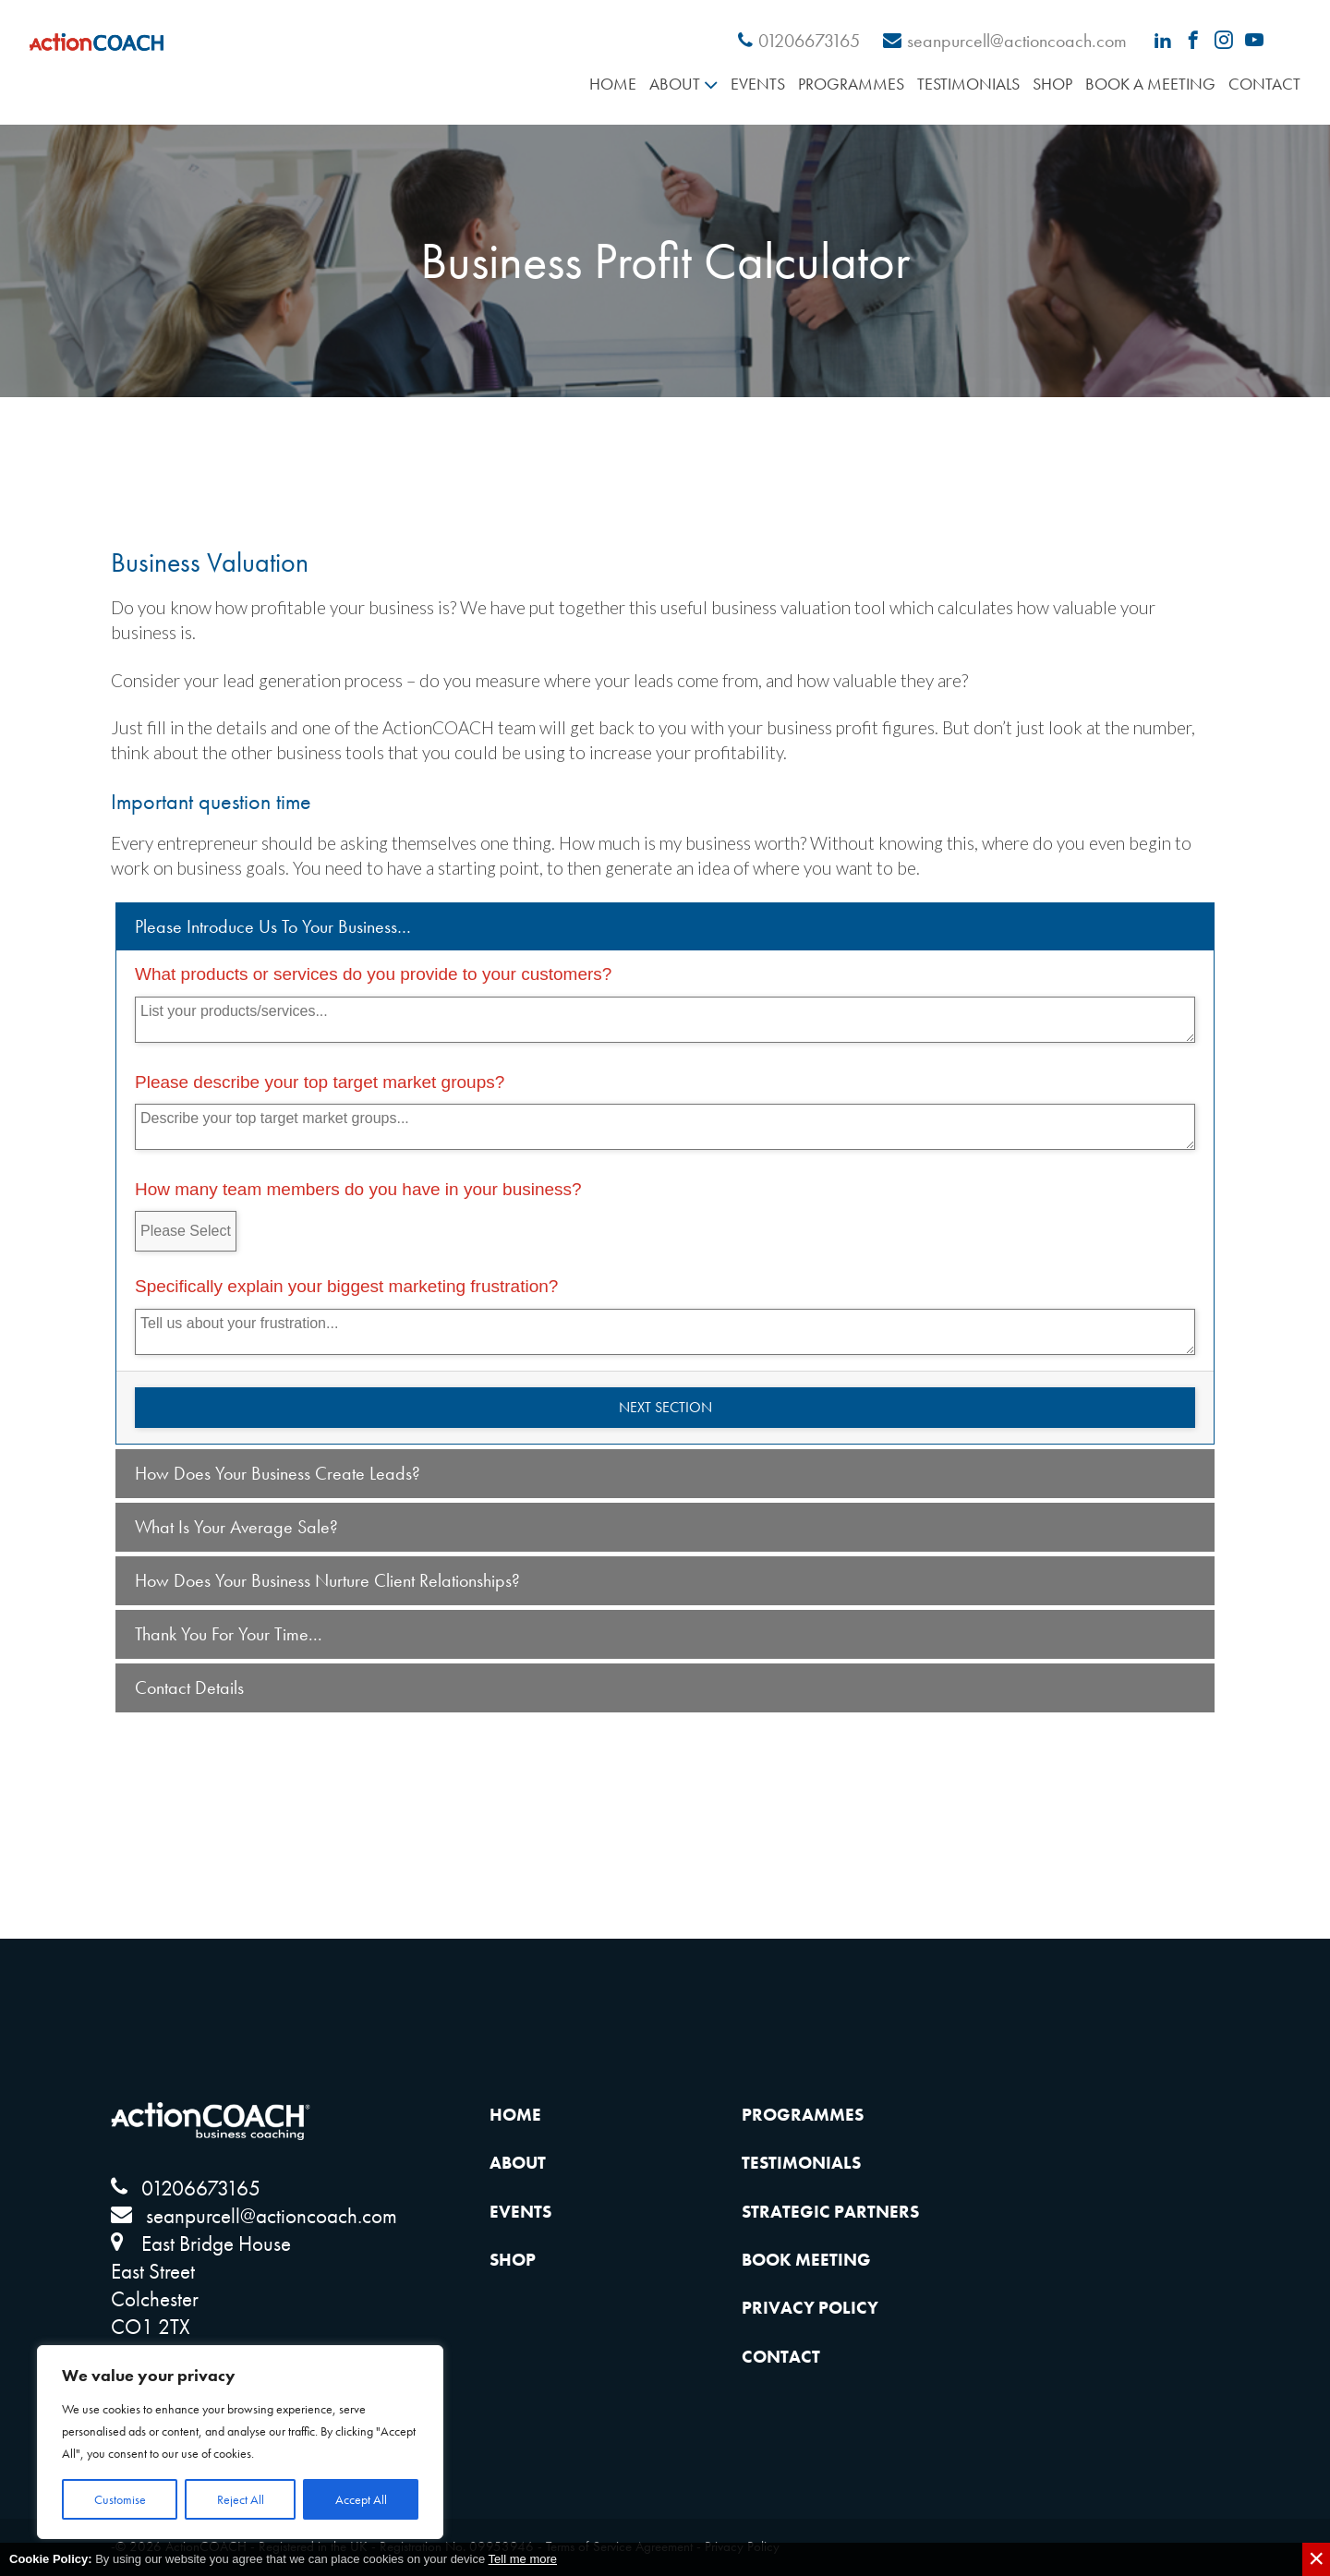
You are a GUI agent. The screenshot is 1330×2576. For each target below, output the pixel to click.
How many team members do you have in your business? (358, 1189)
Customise (120, 2499)
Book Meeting (806, 2259)
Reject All (240, 2499)
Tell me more (523, 2559)
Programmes (851, 83)
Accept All (361, 2499)
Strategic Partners (830, 2211)
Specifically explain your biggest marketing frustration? (346, 1286)
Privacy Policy (810, 2307)
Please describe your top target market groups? (319, 1082)
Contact (1264, 83)
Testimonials (968, 83)
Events (758, 83)
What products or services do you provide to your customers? (373, 974)
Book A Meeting (1150, 83)
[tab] (665, 926)
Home (612, 83)
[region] (240, 2442)
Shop (1052, 83)
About (674, 83)
